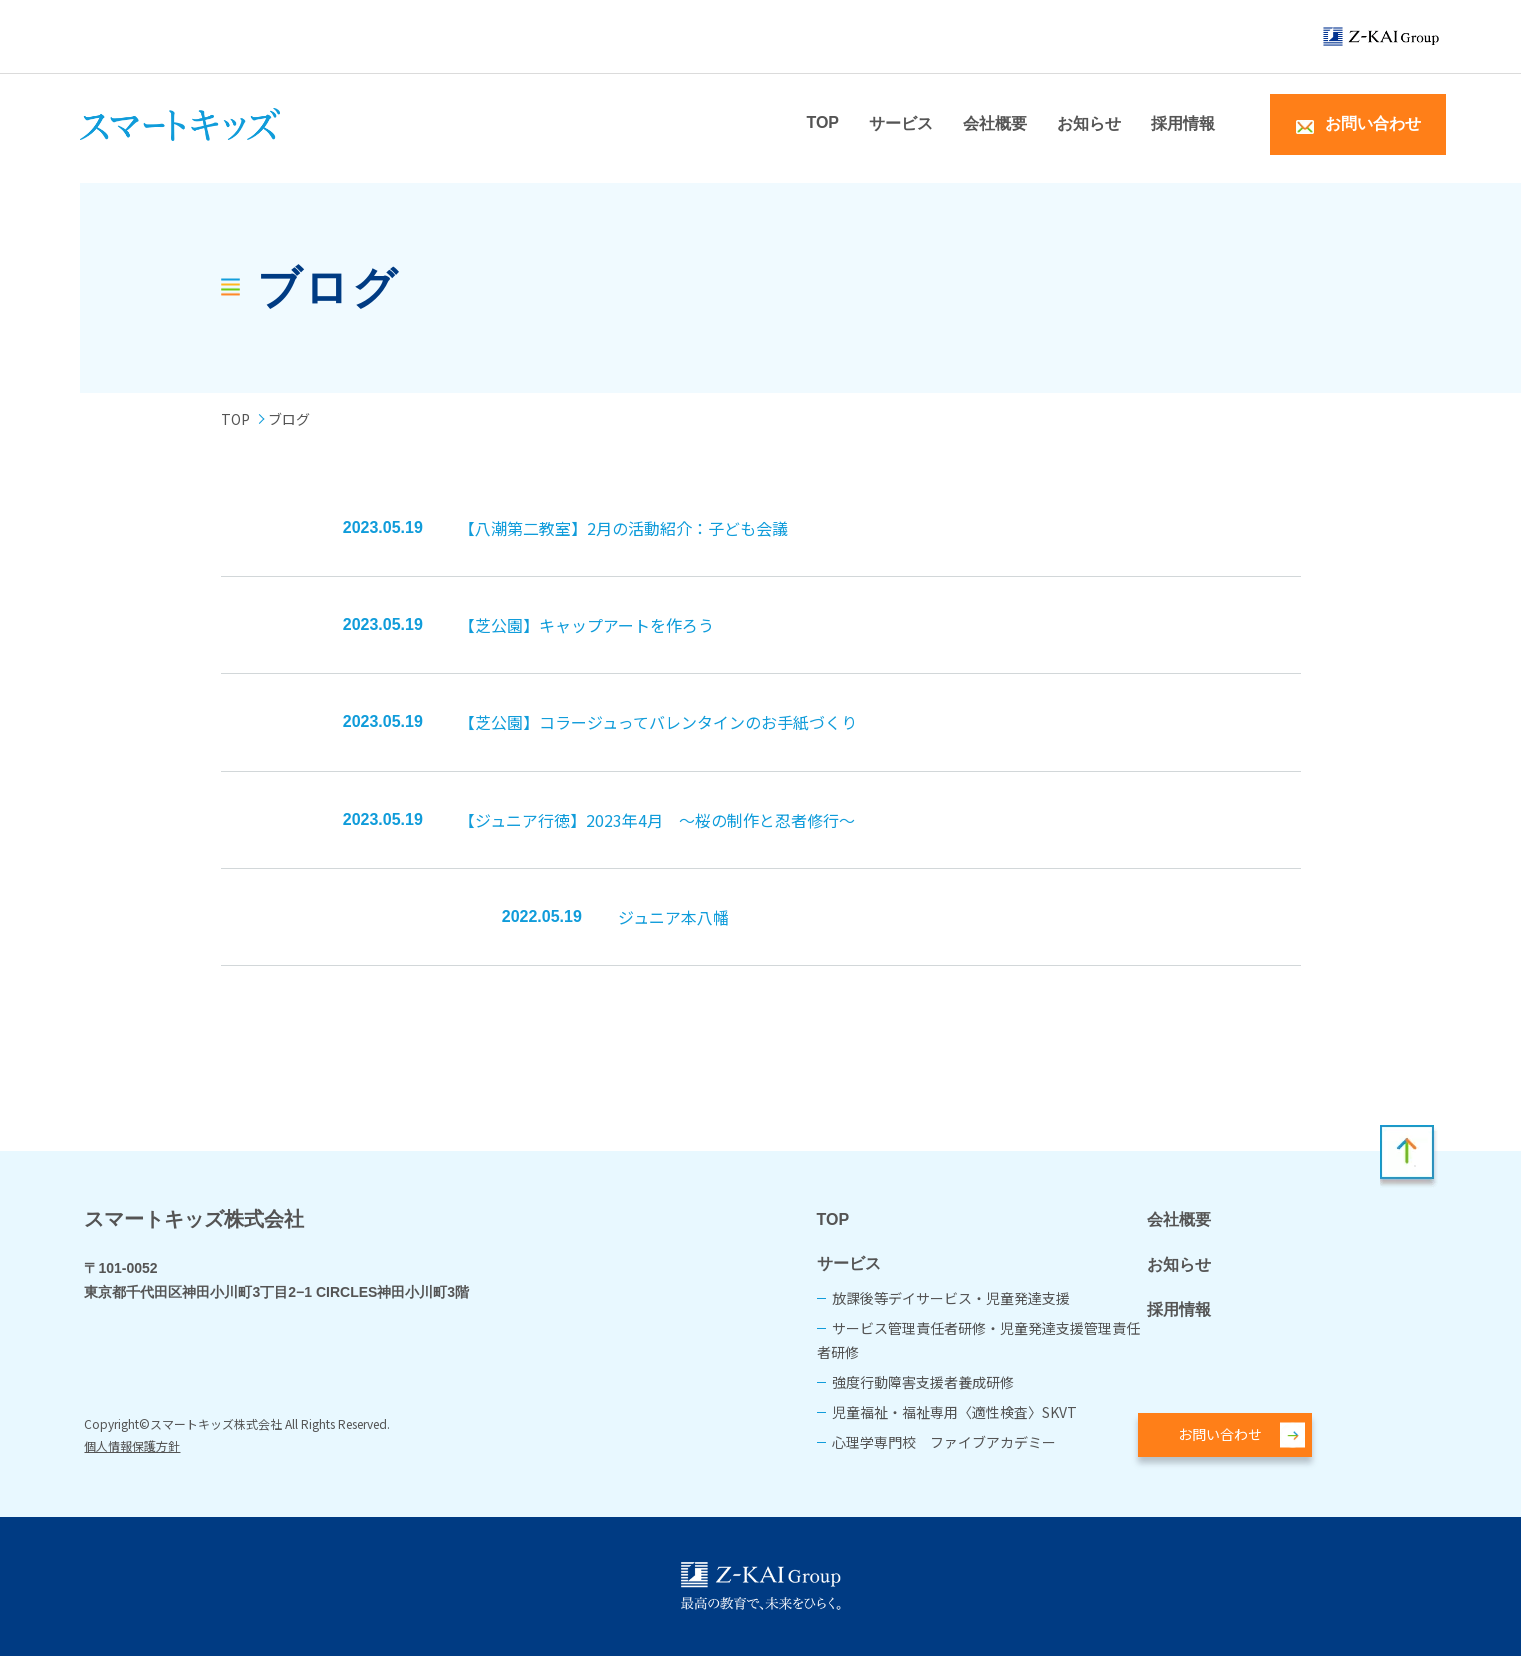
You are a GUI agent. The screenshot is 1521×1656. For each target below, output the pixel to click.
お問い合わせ (1220, 1434)
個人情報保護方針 (132, 1445)
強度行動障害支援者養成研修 (923, 1382)
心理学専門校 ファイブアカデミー (944, 1442)
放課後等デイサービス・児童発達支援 (951, 1298)
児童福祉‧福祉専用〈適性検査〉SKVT (954, 1412)
